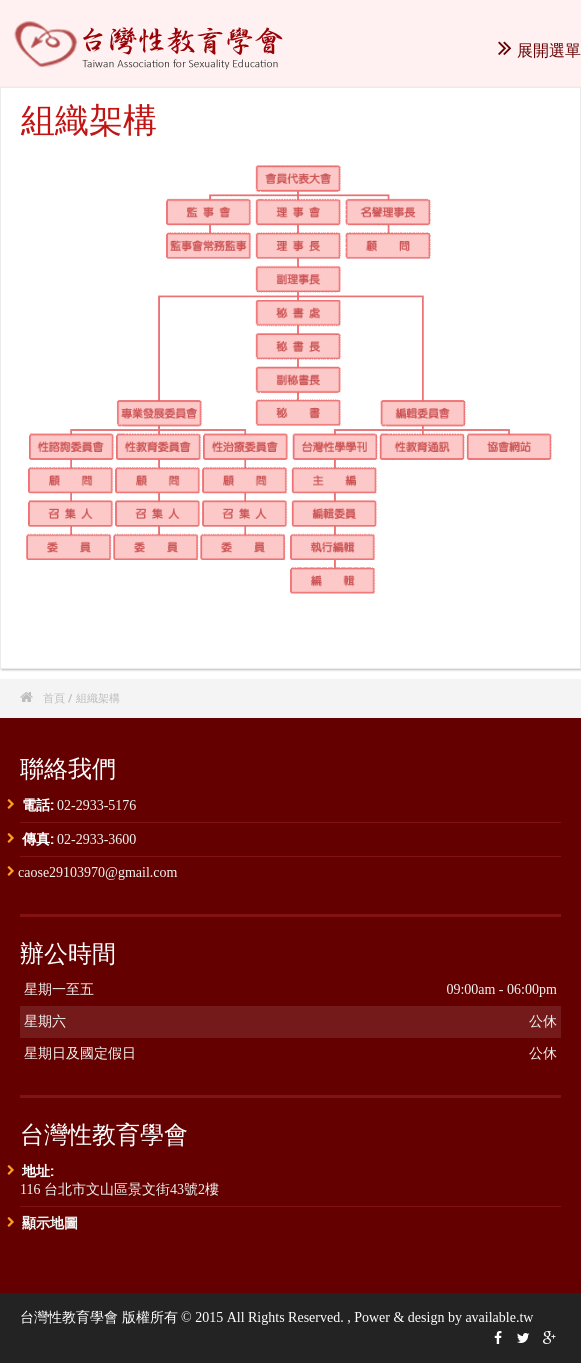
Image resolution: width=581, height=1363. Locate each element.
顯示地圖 (50, 1222)
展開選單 (539, 50)
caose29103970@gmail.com (97, 872)
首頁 (54, 697)
